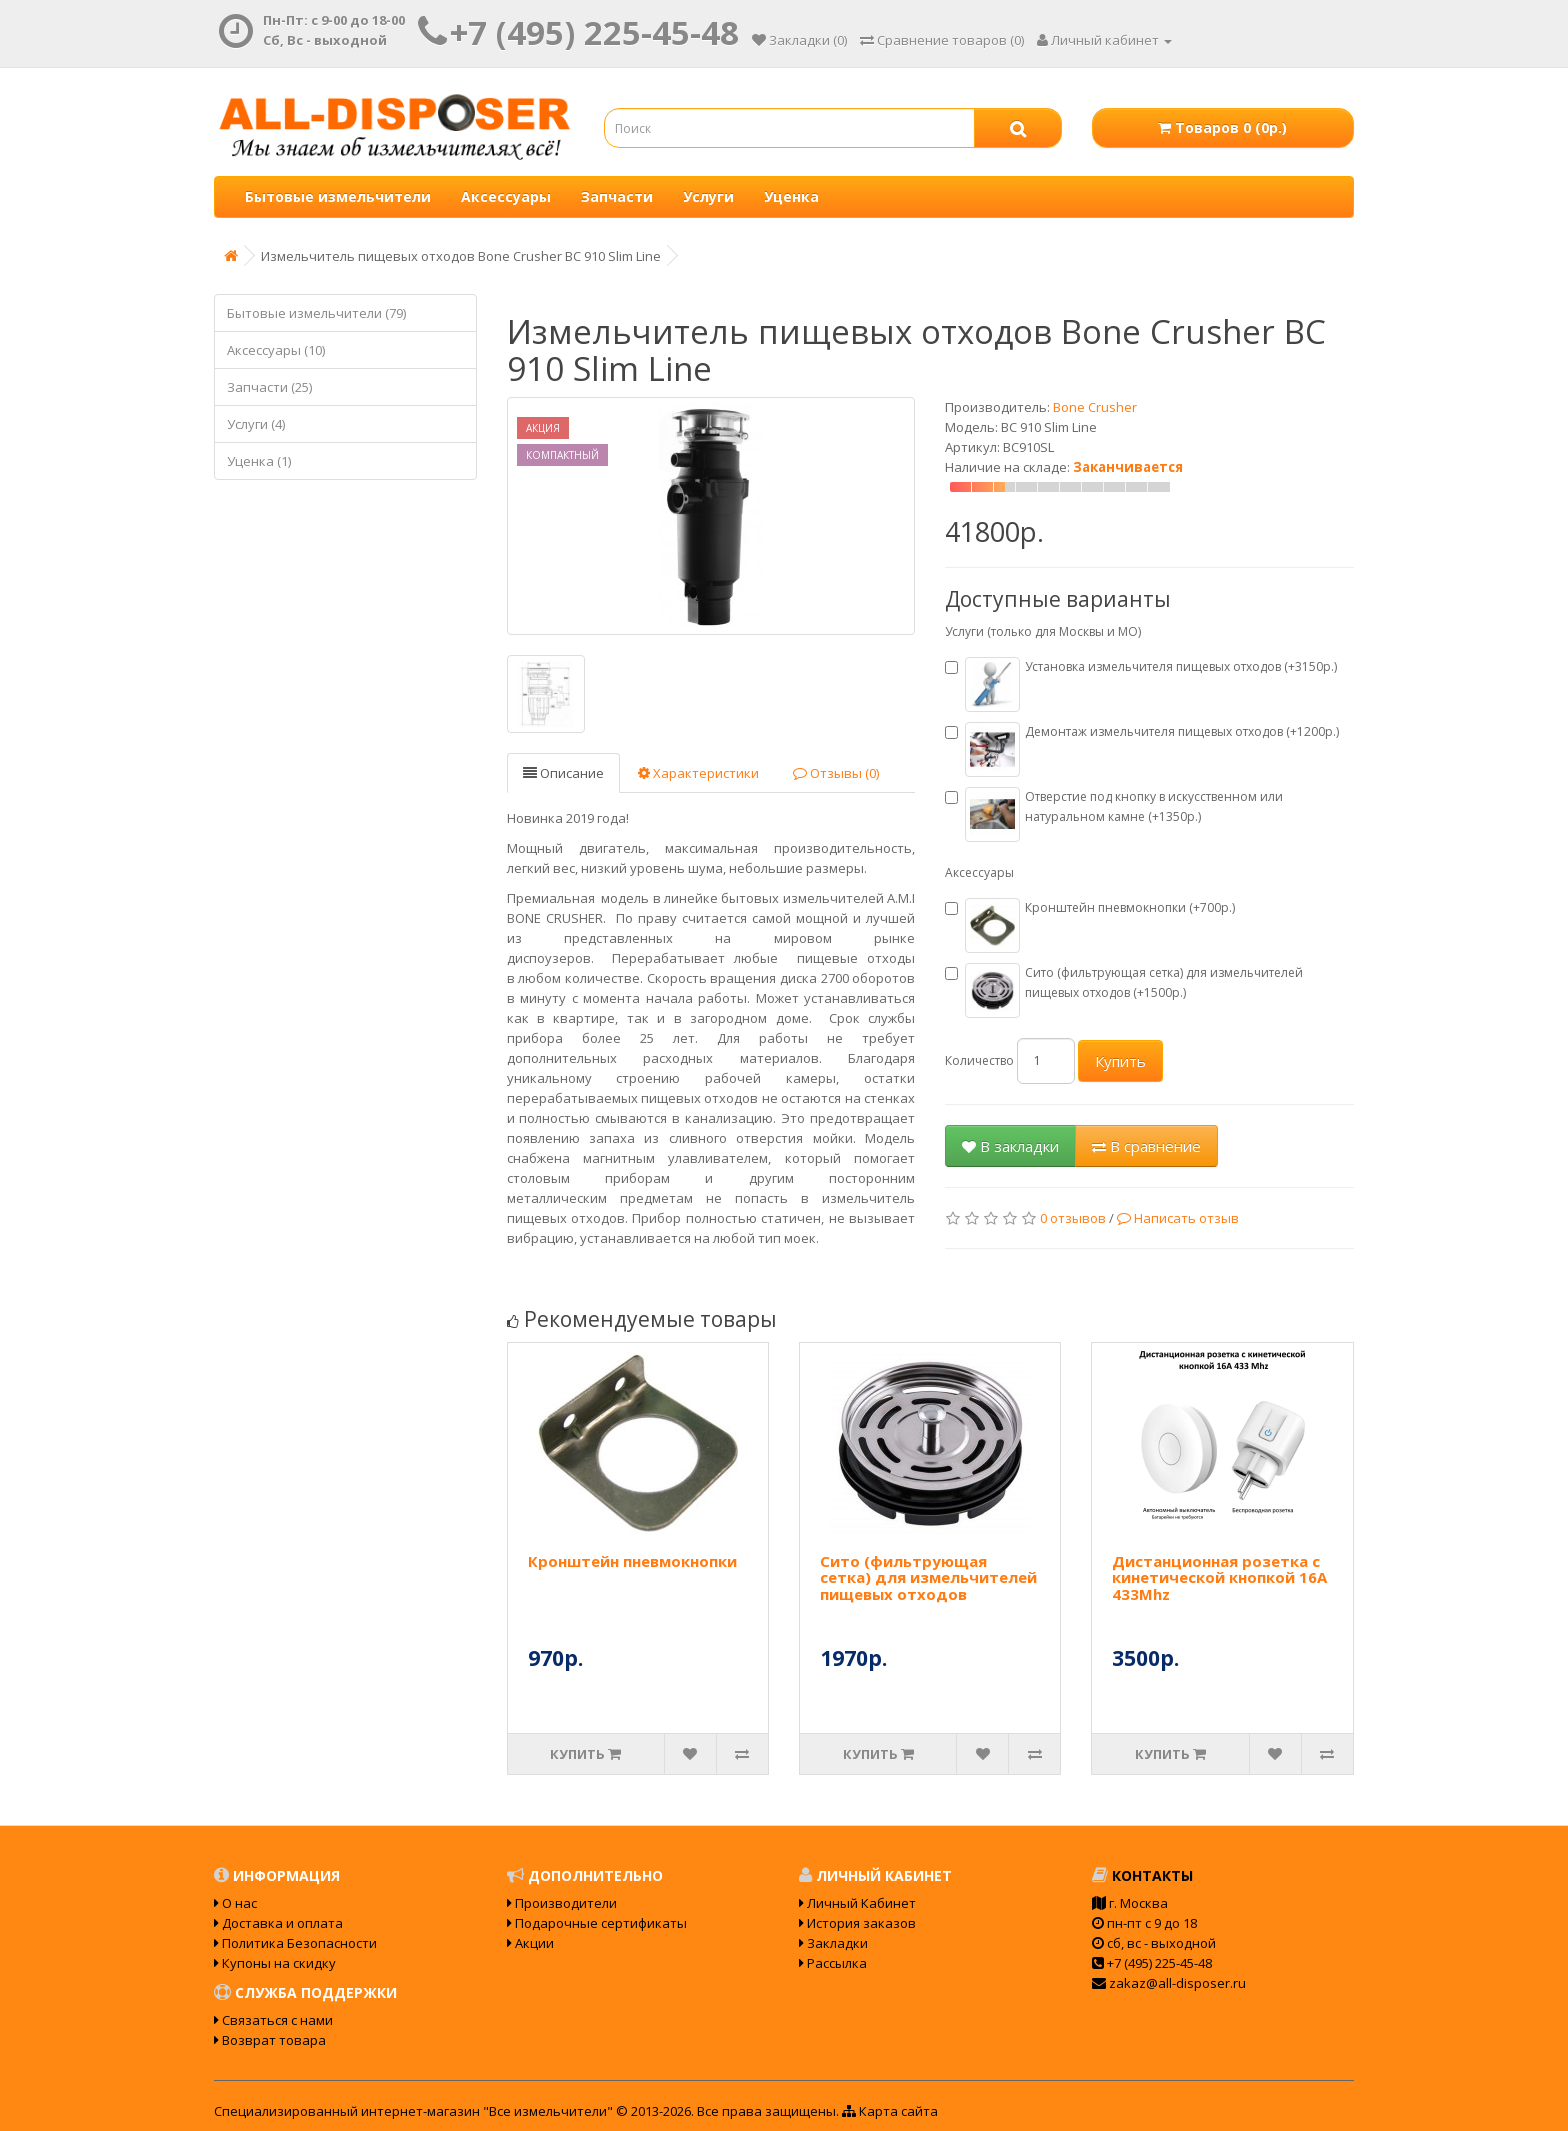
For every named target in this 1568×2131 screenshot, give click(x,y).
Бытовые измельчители (338, 196)
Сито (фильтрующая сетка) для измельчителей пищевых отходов (928, 1577)
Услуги (708, 196)
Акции (530, 1943)
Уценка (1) (259, 461)
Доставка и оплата (278, 1923)
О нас (235, 1903)
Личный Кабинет (857, 1903)
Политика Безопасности (295, 1943)
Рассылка (833, 1963)
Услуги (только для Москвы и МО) (1043, 631)
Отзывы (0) (836, 773)
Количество (979, 1060)
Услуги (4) (256, 424)
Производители (562, 1903)
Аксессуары (506, 196)
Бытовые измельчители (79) (316, 313)
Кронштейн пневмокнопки (632, 1561)
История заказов (857, 1923)
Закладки (833, 1943)
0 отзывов (1073, 1218)
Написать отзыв (1178, 1218)
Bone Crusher (1095, 407)
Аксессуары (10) (276, 350)
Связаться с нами (273, 2020)
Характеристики (698, 773)
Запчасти (617, 196)
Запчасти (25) (269, 387)
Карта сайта (890, 2111)
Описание (563, 773)
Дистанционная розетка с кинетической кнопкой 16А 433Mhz (1219, 1577)
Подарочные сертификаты (597, 1923)
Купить (1120, 1061)
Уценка (791, 196)
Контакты (1142, 1875)
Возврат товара (270, 2040)
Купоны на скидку (275, 1963)
